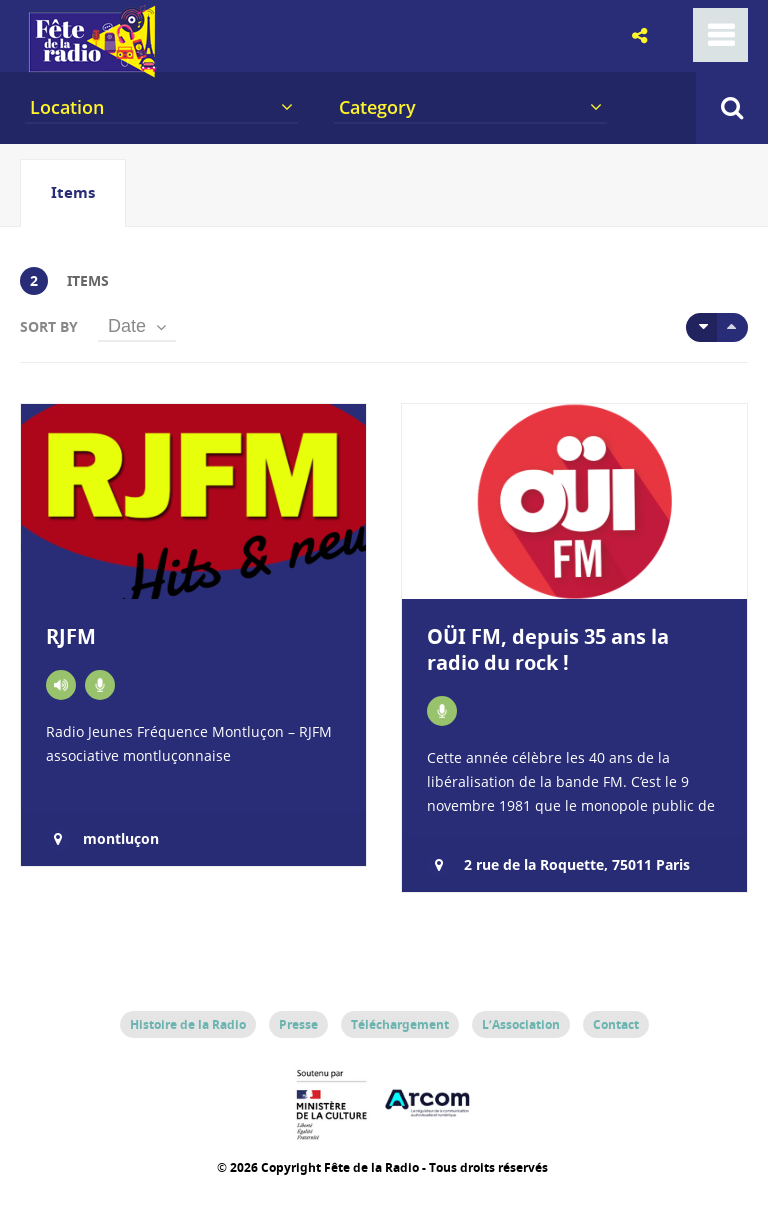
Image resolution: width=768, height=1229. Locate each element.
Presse (298, 1024)
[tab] (73, 193)
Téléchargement (400, 1024)
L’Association (521, 1024)
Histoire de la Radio (188, 1024)
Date (127, 326)
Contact (616, 1024)
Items (73, 192)
